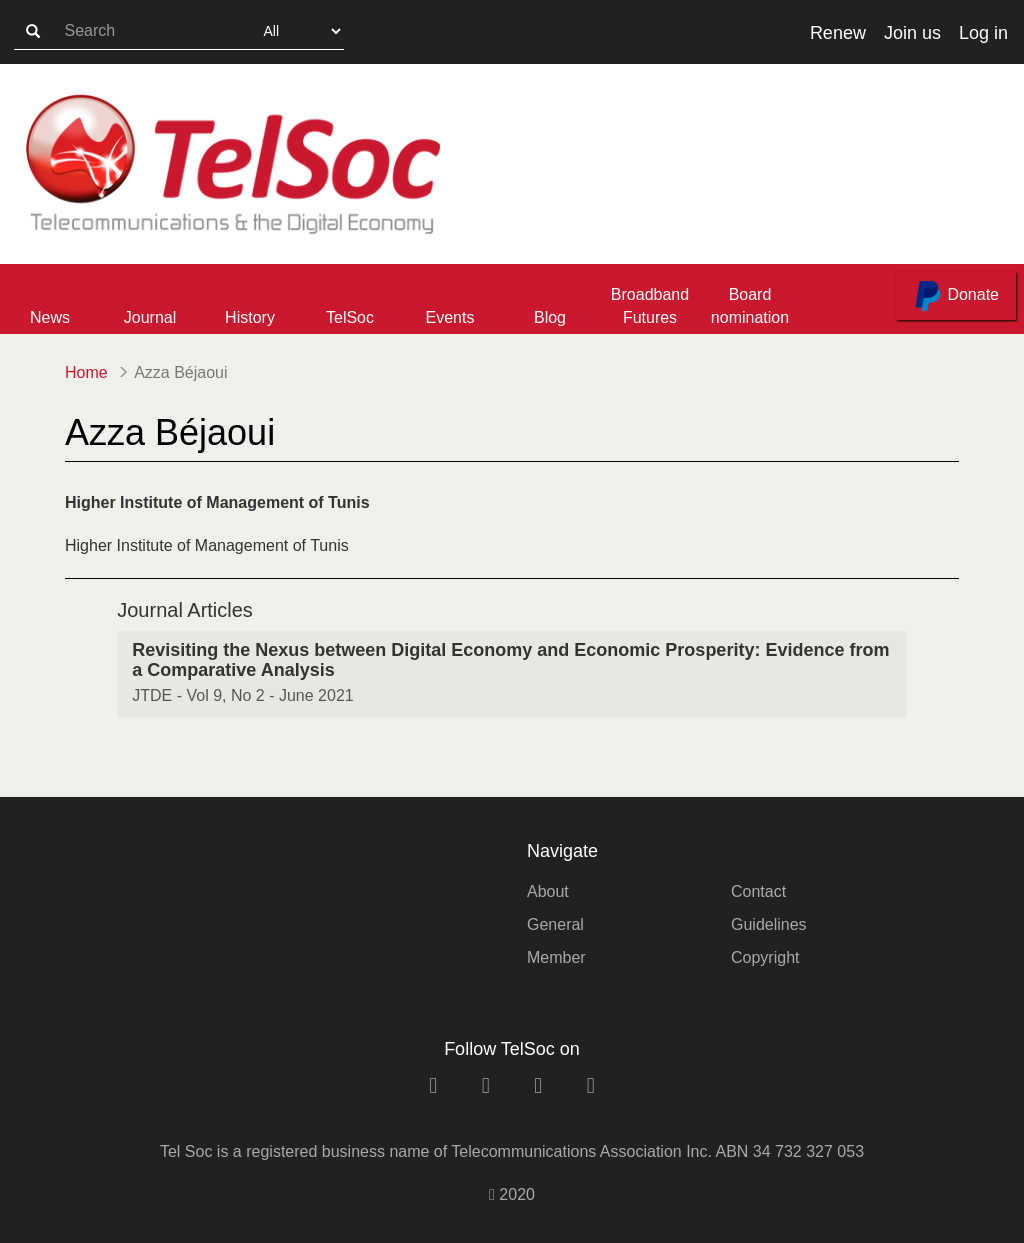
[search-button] (33, 32)
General (555, 924)
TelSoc (350, 317)
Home (86, 372)
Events (450, 317)
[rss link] (591, 1085)
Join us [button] (912, 33)
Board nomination (750, 306)
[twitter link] (538, 1085)
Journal (150, 317)
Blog (550, 317)
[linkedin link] (433, 1085)
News (50, 317)
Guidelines (769, 924)
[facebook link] (486, 1085)
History (250, 317)
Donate (956, 296)
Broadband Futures (650, 306)
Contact (758, 891)
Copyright (765, 957)
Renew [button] (838, 33)
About (548, 891)
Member (556, 957)
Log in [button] (983, 33)
